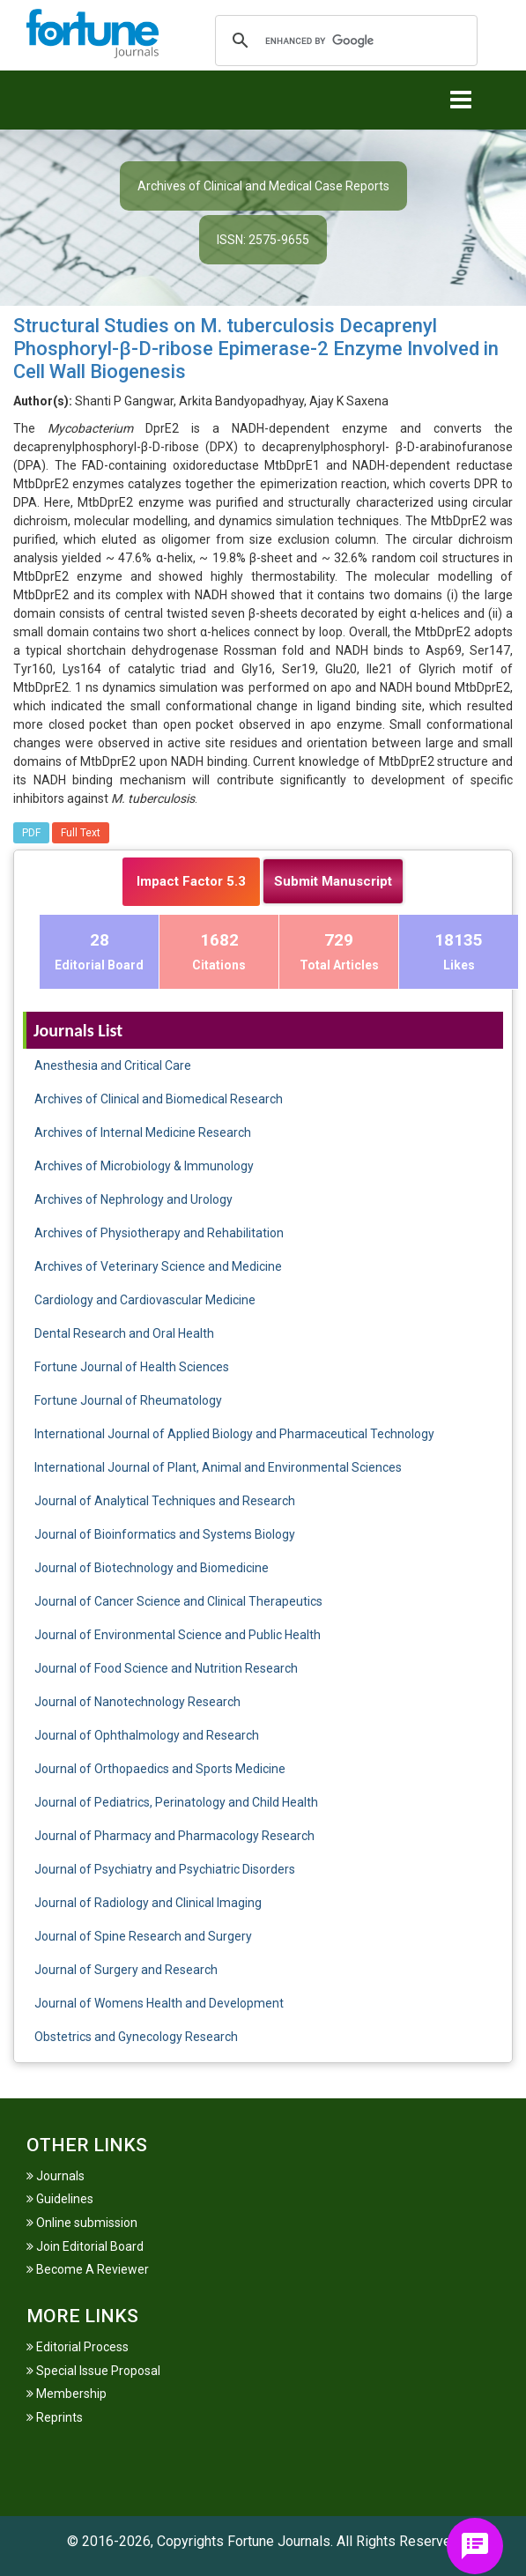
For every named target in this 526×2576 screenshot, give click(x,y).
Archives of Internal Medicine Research (142, 1132)
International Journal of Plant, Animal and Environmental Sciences (218, 1467)
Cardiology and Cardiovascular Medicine (145, 1300)
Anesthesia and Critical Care (112, 1065)
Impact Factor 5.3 (191, 881)
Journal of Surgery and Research (126, 1970)
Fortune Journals (278, 2541)
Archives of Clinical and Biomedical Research (158, 1099)
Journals (55, 2176)
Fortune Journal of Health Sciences (131, 1367)
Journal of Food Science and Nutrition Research (166, 1668)
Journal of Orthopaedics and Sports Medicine (159, 1769)
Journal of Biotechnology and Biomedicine (151, 1568)
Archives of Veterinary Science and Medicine (158, 1266)
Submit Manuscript (333, 881)
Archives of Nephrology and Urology (133, 1199)
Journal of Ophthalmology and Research (146, 1735)
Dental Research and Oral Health (124, 1333)
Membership (66, 2394)
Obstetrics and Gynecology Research (136, 2037)
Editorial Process (77, 2347)
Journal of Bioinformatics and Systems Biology (164, 1534)
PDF (31, 833)
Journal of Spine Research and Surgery (143, 1936)
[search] (343, 40)
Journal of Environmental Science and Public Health (177, 1635)
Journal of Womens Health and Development (159, 2003)
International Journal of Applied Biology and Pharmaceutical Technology (234, 1434)
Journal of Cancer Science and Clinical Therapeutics (178, 1601)
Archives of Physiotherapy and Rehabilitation (159, 1233)
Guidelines (59, 2199)
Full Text (80, 833)
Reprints (54, 2417)
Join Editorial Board (85, 2246)
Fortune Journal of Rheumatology (128, 1400)
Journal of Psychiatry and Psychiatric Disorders (164, 1869)
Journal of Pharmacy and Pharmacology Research (174, 1836)
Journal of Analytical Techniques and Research (164, 1501)
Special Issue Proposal (93, 2371)
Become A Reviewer (87, 2269)
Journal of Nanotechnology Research (137, 1702)
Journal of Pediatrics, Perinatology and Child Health (176, 1802)
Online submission (81, 2223)
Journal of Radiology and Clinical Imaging (148, 1903)
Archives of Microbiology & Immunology (144, 1166)
